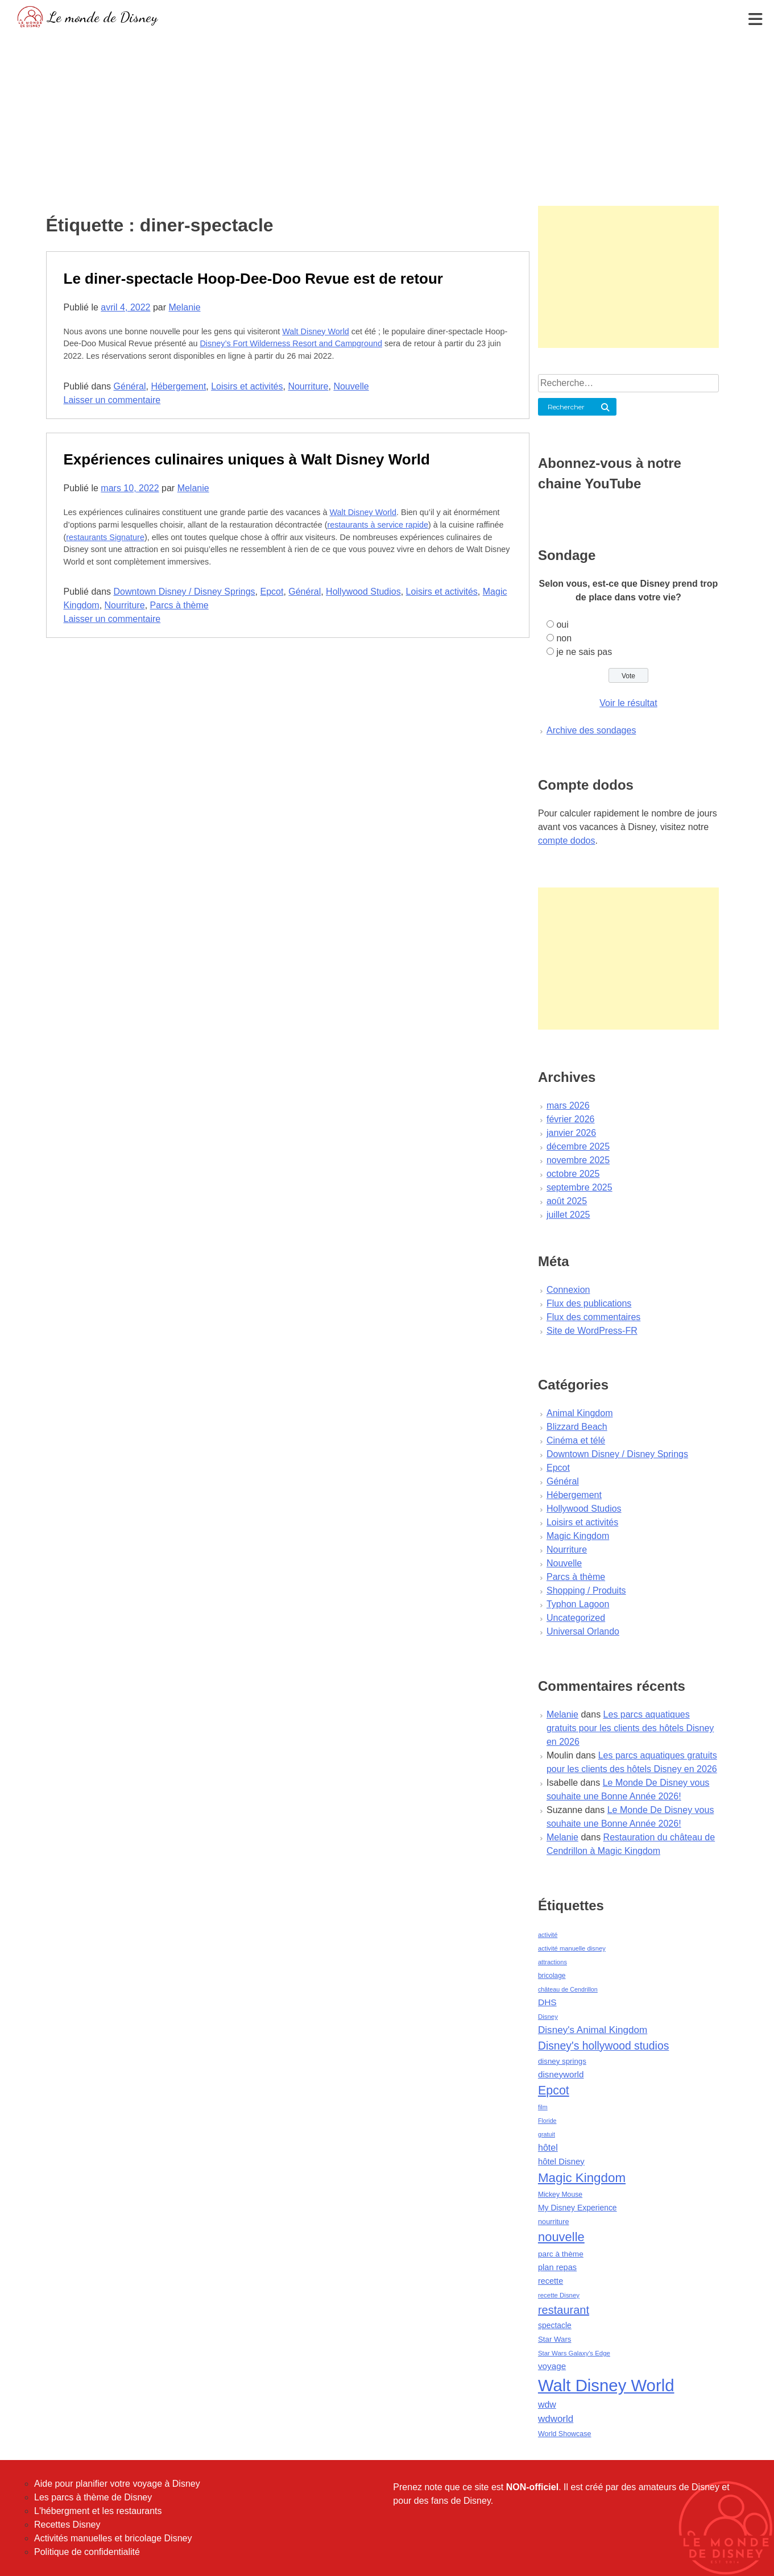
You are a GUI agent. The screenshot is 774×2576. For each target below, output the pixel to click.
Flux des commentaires (593, 1317)
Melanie (185, 307)
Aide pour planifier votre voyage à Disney (117, 2483)
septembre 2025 (579, 1187)
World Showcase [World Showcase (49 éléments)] (564, 2434)
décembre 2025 (578, 1146)
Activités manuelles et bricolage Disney (113, 2538)
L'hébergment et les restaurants (98, 2511)
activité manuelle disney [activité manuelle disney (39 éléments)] (572, 1948)
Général (130, 386)
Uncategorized (576, 1618)
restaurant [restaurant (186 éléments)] (563, 2310)
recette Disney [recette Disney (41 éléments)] (559, 2295)
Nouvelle (351, 386)
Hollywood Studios (363, 591)
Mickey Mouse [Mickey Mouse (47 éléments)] (560, 2194)
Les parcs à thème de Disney (93, 2497)
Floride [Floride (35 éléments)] (547, 2120)
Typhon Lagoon (578, 1604)
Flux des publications (589, 1303)
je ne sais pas (584, 652)
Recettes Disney (67, 2524)
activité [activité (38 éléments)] (547, 1934)
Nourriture (308, 386)
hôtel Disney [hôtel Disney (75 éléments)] (561, 2161)
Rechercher (566, 407)
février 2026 (571, 1119)
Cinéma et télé (576, 1440)
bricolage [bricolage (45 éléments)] (552, 1976)
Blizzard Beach (577, 1427)
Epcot (271, 591)
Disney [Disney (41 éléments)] (548, 2016)
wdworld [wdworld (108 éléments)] (555, 2418)
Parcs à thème (179, 605)
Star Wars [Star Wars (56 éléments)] (555, 2339)
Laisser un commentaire (112, 400)
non (564, 638)
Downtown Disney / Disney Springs (184, 591)
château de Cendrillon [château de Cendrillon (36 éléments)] (568, 1989)
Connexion (568, 1290)
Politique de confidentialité (87, 2552)
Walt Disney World (315, 331)
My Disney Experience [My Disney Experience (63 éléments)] (577, 2207)
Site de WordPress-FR (592, 1330)
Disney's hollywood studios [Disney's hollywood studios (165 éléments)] (603, 2045)
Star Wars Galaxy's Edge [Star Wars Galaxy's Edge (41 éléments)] (574, 2353)
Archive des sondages (591, 730)
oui (562, 624)
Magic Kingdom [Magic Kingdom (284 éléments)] (582, 2178)
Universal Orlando (583, 1631)
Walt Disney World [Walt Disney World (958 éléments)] (606, 2385)
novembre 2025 (578, 1160)
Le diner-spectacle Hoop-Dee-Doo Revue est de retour (253, 278)
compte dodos (566, 840)
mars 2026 (568, 1105)
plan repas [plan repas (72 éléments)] (557, 2267)
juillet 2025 (568, 1214)
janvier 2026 (571, 1133)
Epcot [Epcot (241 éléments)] (553, 2090)
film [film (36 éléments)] (543, 2107)
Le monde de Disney (103, 17)
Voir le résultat (628, 703)
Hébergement (178, 386)
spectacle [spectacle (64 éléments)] (555, 2325)
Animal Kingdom (580, 1413)
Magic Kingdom (578, 1536)
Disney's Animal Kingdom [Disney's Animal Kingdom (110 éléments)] (592, 2030)
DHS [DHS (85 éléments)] (547, 2002)
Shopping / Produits (586, 1590)
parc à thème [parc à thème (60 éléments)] (560, 2254)
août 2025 (567, 1201)
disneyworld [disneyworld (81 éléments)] (561, 2074)
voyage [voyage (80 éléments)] (552, 2366)
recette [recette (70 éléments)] (550, 2280)
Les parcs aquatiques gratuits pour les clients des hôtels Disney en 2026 (630, 1728)
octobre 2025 (573, 1174)
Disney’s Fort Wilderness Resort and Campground (291, 343)
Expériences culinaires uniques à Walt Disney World (247, 459)
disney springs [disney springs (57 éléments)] (562, 2061)
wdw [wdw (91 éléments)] (547, 2404)
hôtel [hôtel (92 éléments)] (548, 2147)
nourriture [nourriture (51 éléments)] (553, 2221)
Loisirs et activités (247, 386)
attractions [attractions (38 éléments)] (552, 1962)
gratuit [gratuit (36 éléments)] (546, 2134)
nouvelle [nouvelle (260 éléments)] (561, 2237)
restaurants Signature (105, 537)
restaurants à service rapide (377, 524)
